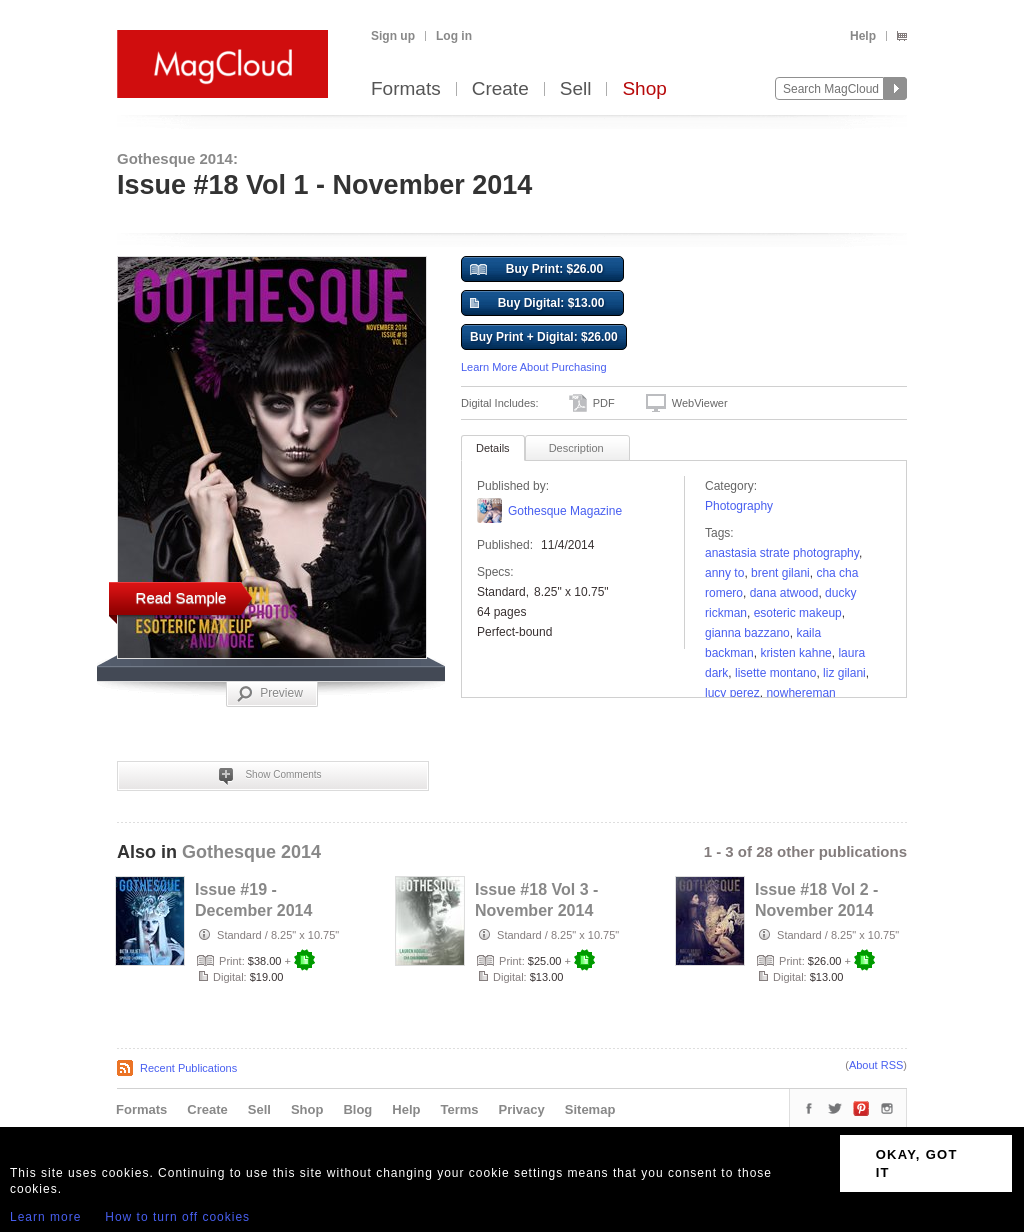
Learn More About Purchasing (534, 367)
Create (500, 89)
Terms (459, 1109)
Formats (406, 89)
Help (863, 36)
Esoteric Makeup (798, 613)
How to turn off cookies (177, 1217)
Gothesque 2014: (177, 158)
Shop (644, 89)
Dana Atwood (784, 593)
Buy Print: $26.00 (536, 270)
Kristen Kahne (795, 653)
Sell (576, 89)
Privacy (522, 1109)
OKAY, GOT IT (917, 1163)
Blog (357, 1109)
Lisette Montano (775, 673)
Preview (270, 694)
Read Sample (181, 597)
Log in (454, 36)
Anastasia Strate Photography (782, 553)
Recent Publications (188, 1068)
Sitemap (590, 1109)
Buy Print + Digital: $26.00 (544, 337)
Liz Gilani (844, 673)
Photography (739, 506)
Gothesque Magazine (565, 511)
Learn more (45, 1217)
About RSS (876, 1065)
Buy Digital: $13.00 (537, 304)
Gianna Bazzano (747, 633)
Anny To (724, 573)
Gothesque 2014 (251, 852)
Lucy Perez (732, 693)
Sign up (393, 36)
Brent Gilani (780, 573)
